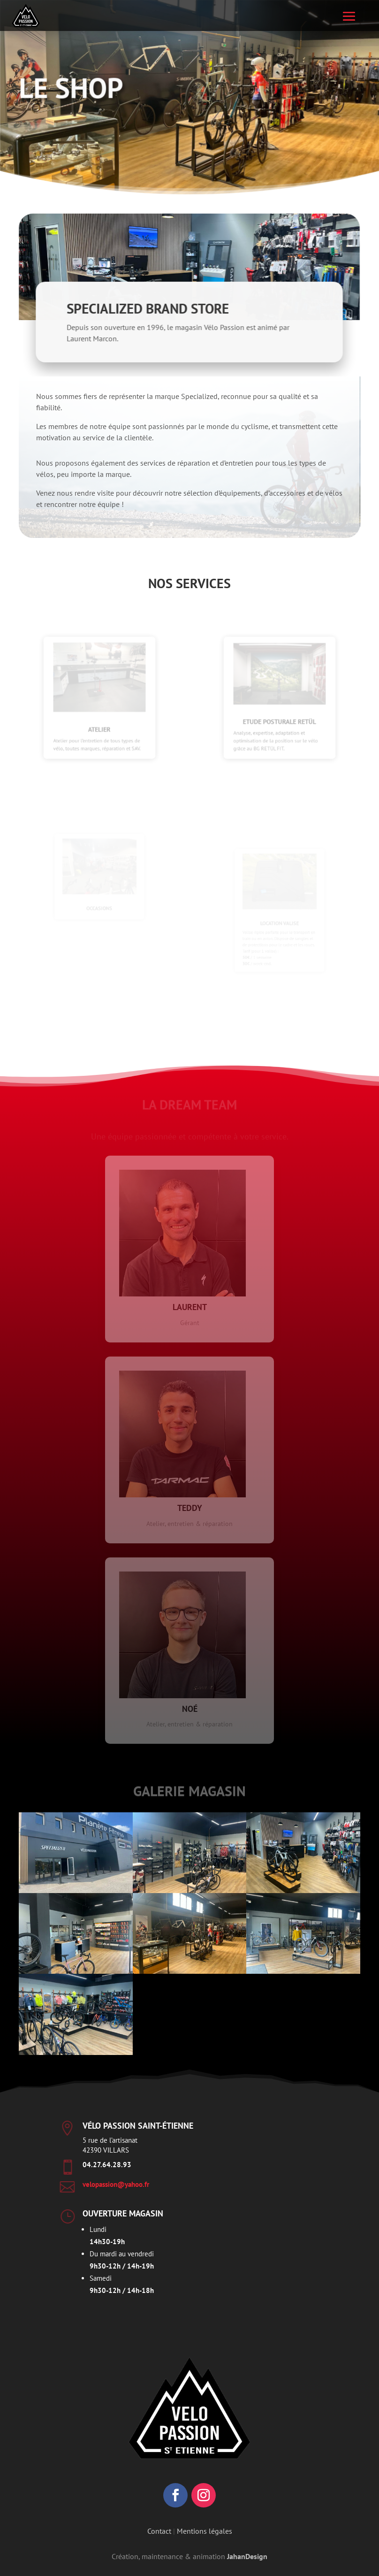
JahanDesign (247, 2556)
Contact (159, 2531)
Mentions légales (204, 2531)
